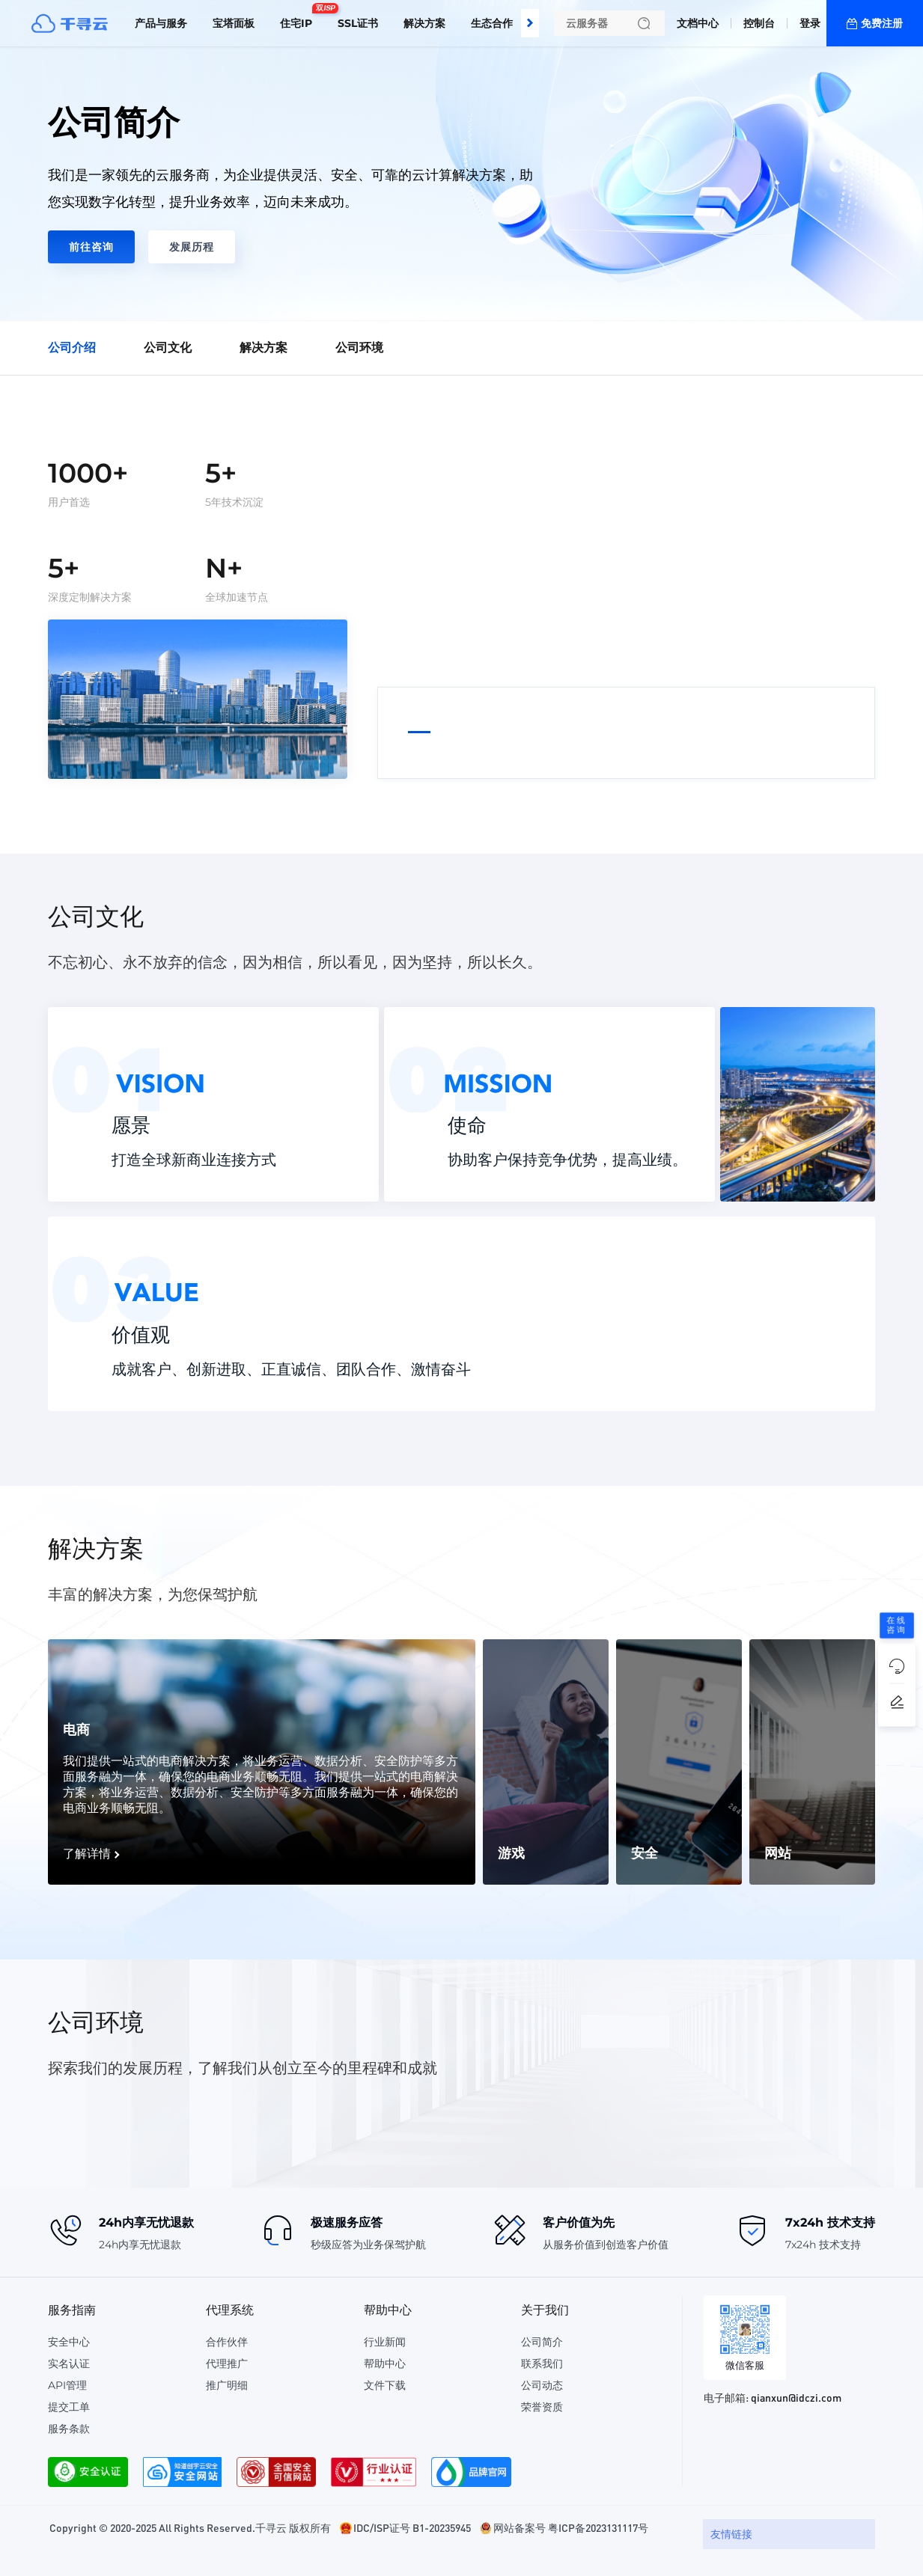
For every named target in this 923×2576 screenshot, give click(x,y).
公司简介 (542, 2342)
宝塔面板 (234, 23)
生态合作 (492, 23)
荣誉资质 (542, 2407)
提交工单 (69, 2407)
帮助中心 (385, 2363)
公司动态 (542, 2385)
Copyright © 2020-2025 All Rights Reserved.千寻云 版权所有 (190, 2527)
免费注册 (882, 23)
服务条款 (69, 2428)
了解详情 (87, 1854)
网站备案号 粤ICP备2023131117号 (570, 2527)
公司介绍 (72, 347)
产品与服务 (161, 23)
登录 (809, 23)
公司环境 (359, 347)
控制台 (759, 23)
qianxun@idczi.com (796, 2397)
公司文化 (168, 347)
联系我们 (542, 2363)
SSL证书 (358, 23)
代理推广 (227, 2363)
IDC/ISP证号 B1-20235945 (412, 2527)
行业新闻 (385, 2342)
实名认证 (69, 2363)
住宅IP (300, 17)
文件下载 (385, 2385)
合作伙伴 (227, 2342)
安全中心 (69, 2342)
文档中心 (698, 23)
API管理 (67, 2385)
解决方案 (424, 23)
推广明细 (227, 2385)
